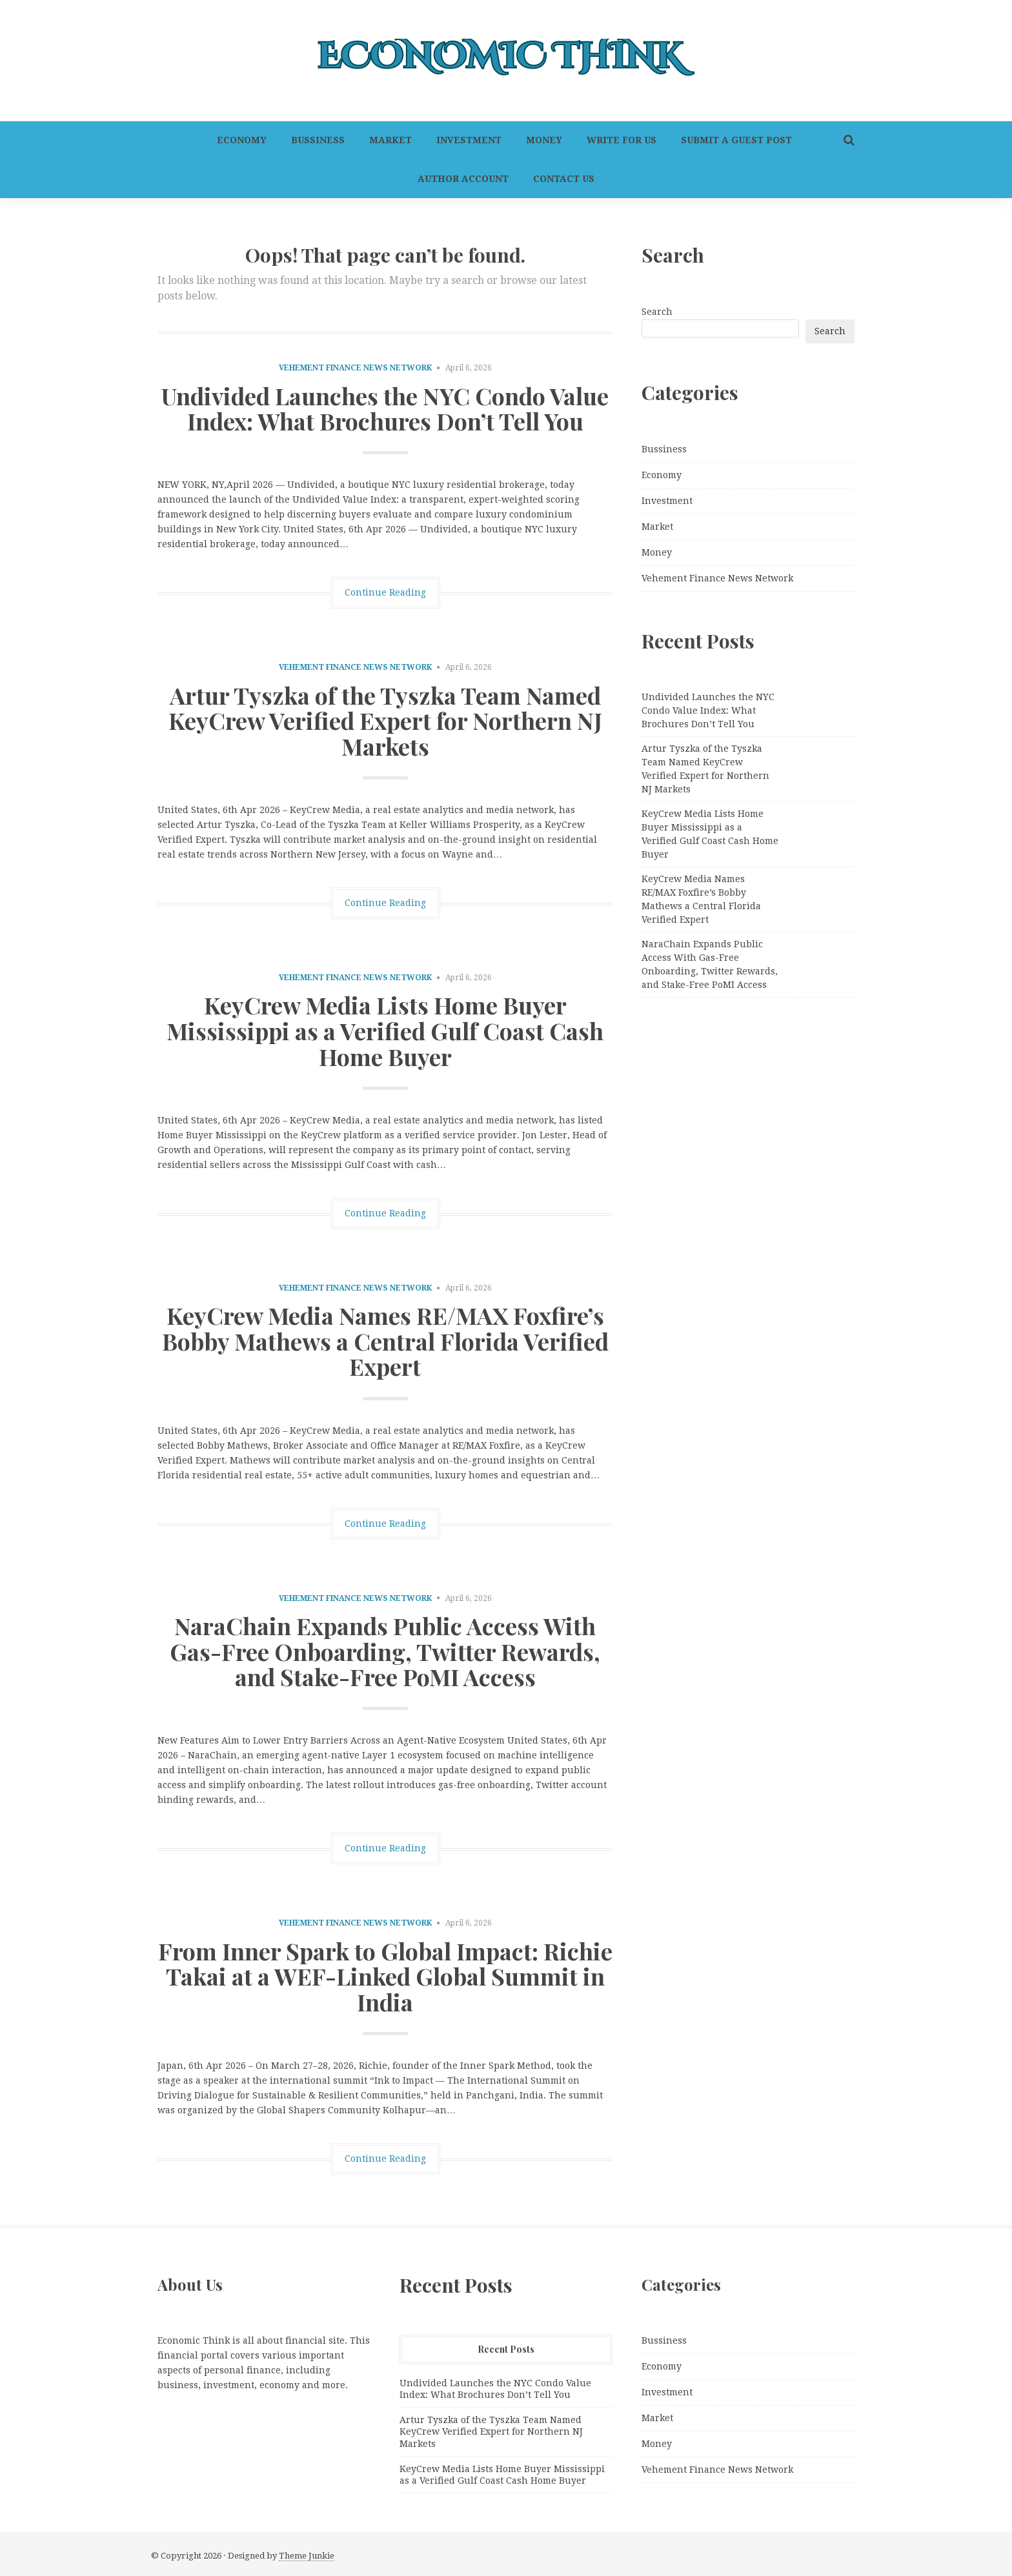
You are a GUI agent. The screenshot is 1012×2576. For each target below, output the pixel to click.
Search (657, 312)
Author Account (463, 179)
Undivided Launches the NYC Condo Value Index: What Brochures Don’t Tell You (385, 408)
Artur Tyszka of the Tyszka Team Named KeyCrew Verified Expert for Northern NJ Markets (385, 720)
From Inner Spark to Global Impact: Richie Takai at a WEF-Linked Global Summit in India (385, 1976)
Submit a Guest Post (736, 140)
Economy (242, 140)
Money (544, 140)
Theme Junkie (306, 2556)
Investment (468, 140)
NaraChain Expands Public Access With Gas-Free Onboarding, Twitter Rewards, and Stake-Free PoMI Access (385, 1651)
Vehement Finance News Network (355, 367)
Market (390, 140)
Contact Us (563, 179)
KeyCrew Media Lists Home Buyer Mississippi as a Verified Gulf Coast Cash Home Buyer (385, 1030)
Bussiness (318, 140)
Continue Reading (385, 592)
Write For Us (621, 140)
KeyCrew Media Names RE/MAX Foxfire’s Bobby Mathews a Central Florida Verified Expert (385, 1341)
